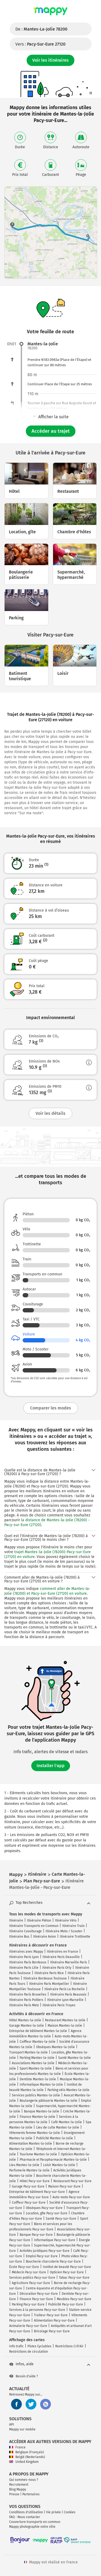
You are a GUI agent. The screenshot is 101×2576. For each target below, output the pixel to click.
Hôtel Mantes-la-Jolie (25, 2020)
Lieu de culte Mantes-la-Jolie (57, 2127)
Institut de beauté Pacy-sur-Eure (67, 2267)
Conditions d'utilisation (26, 2512)
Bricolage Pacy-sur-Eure (52, 2331)
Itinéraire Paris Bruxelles (27, 1994)
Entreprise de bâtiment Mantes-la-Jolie (38, 2031)
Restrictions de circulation (28, 2351)
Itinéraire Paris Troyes (59, 2005)
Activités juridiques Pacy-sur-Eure (44, 2251)
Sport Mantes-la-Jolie (36, 2068)
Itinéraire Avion (44, 1936)
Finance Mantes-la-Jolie (37, 2117)
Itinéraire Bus (19, 1936)
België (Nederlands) (27, 2457)
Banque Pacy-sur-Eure (36, 2235)
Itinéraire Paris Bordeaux (27, 1962)
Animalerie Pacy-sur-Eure (28, 2326)
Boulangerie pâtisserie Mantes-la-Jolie (48, 2101)
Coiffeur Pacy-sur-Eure (29, 2202)
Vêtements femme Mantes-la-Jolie (34, 2133)
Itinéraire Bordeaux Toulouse (45, 1978)
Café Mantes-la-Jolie (66, 2122)
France (17, 2447)
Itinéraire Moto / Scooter (64, 1931)
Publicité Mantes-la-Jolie (54, 2138)
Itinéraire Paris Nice (49, 1973)
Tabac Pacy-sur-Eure (74, 2277)
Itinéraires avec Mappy (26, 1951)
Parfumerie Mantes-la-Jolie (29, 2170)
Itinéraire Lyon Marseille (65, 2000)
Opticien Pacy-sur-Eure (67, 2272)
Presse (14, 2494)
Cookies (69, 2512)
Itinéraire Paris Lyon (24, 1957)
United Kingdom (24, 2462)
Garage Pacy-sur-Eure (28, 2186)
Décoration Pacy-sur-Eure (39, 2294)
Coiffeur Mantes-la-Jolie (37, 2042)
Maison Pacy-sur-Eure (64, 2186)
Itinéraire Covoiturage (25, 1931)
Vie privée (53, 2512)
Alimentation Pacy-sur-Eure (54, 2320)
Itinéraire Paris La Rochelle (64, 1989)
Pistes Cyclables (39, 2346)
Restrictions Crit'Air (69, 2346)
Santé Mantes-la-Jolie (74, 2058)
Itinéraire (16, 1920)
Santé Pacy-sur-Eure (61, 2218)
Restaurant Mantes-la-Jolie (65, 2020)
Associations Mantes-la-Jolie (33, 2063)
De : (41, 29)
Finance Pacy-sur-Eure (36, 2299)
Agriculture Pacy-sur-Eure (31, 2283)
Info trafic (16, 2346)
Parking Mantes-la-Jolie (37, 2058)
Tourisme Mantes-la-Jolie (38, 2154)
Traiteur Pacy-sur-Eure (51, 2315)
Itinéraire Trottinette (75, 1936)
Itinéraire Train (73, 1926)
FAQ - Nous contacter (24, 2517)
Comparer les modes (50, 1408)
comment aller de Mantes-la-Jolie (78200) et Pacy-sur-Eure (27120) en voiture (47, 1591)
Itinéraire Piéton (39, 1920)
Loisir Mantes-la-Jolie (59, 2165)
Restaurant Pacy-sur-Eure (72, 2181)
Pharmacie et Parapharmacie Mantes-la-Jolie (53, 2160)
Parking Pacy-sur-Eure (28, 2304)
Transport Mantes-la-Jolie (28, 2052)
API (11, 2424)
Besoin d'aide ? (23, 2376)
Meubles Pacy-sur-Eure (74, 2299)
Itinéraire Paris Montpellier (49, 1984)
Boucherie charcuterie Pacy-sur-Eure (53, 2261)
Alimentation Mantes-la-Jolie (30, 2143)
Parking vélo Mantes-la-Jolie (68, 2090)
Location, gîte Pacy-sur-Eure (46, 2213)
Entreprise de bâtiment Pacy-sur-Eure (37, 2192)
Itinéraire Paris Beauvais (68, 1994)
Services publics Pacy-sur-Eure (32, 2277)
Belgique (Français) (26, 2452)
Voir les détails (50, 1113)
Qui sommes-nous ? (23, 2480)
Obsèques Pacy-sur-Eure (44, 2208)
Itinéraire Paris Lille (24, 1968)
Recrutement (18, 2484)
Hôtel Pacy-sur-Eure (35, 2181)
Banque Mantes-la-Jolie (41, 2111)
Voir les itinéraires (50, 60)
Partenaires (31, 2494)
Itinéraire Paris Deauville (61, 1957)
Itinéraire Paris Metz (24, 2005)
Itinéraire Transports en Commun (33, 1926)
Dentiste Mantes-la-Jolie (38, 2079)
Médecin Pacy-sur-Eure (29, 2272)
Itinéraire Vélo (65, 1920)
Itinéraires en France (62, 1951)
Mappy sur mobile (22, 2429)
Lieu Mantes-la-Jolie (24, 2165)
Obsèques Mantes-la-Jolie (55, 2047)
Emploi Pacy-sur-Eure (42, 2256)
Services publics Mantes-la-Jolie (36, 2095)
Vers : (40, 44)
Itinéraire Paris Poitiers (26, 2000)
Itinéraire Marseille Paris (68, 1962)
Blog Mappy (17, 2489)
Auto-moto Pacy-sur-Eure (71, 2197)
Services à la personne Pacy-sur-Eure (37, 2310)
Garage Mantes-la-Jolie (26, 2025)
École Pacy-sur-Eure (24, 2267)
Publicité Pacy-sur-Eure (65, 2304)
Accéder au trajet (51, 431)
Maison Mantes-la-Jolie (65, 2025)
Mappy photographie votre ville (32, 2527)
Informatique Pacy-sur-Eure (54, 2240)
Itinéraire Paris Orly (56, 1968)
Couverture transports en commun (34, 2522)
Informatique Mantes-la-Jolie (41, 2084)
